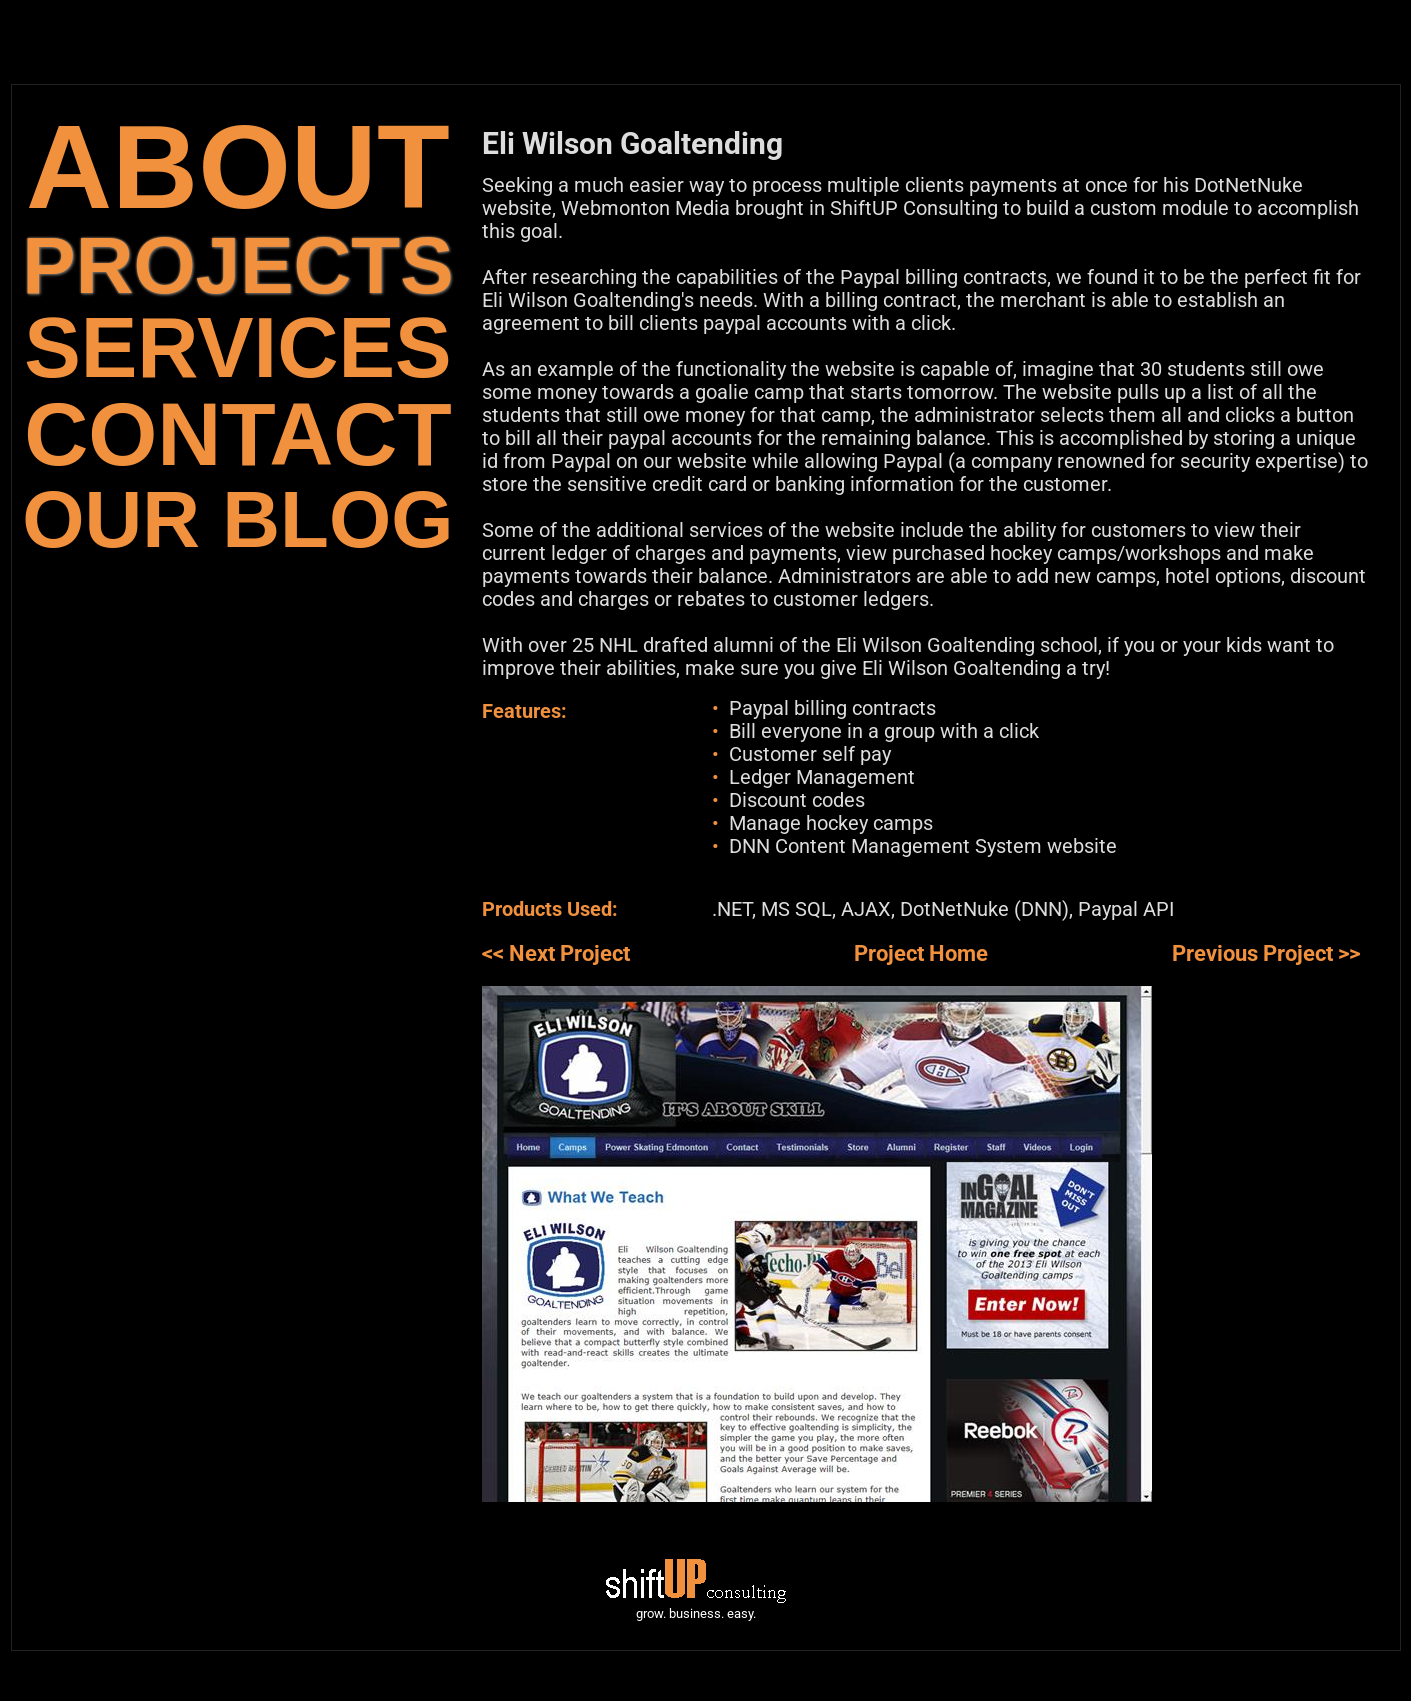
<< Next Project (556, 953)
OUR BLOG (237, 519)
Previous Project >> (1266, 953)
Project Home (921, 953)
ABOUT (238, 166)
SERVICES (237, 347)
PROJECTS (237, 265)
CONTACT (237, 434)
